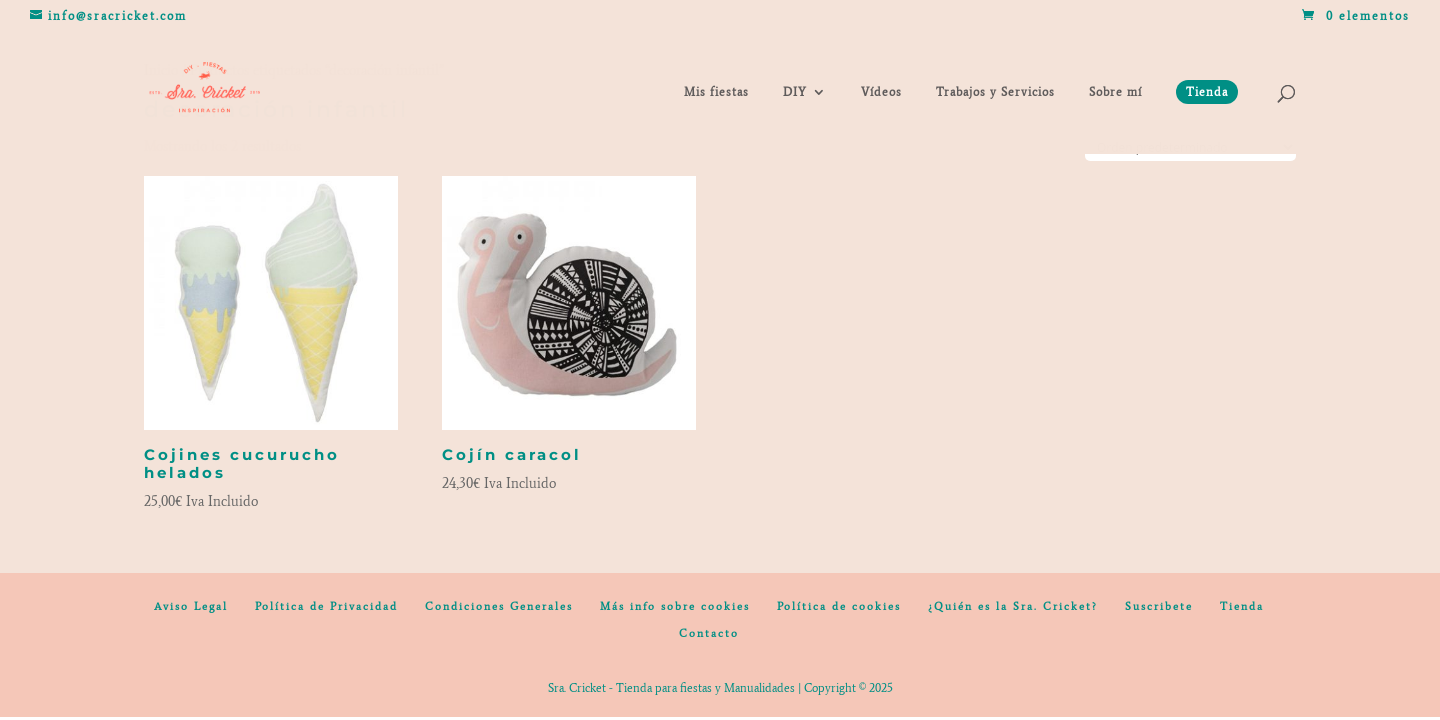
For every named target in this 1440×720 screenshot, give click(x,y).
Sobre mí (1115, 92)
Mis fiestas (716, 92)
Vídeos (881, 92)
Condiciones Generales (499, 606)
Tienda (1242, 606)
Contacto (709, 633)
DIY (795, 92)
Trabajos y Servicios (995, 92)
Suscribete (1159, 606)
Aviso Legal (191, 606)
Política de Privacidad (326, 606)
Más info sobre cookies (675, 606)
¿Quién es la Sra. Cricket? (1013, 606)
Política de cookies (839, 606)
